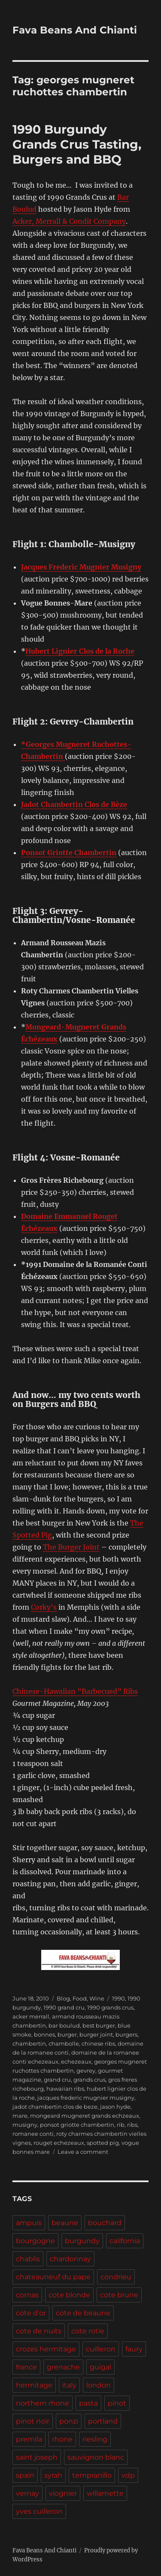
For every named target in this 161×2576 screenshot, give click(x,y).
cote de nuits (38, 2331)
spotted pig (103, 2142)
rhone (62, 2439)
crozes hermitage (46, 2349)
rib (121, 2124)
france (26, 2367)
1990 (118, 1998)
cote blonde (69, 2295)
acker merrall (30, 2016)
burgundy (82, 2241)
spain (25, 2475)
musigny (24, 2124)
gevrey (85, 2070)
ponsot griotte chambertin (77, 2124)
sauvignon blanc (95, 2457)
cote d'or (31, 2313)
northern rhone (42, 2403)
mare (19, 2115)
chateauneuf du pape (53, 2277)
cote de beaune (83, 2313)
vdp (128, 2475)
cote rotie (87, 2331)
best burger (98, 2025)
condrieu (115, 2277)
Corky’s (44, 1607)
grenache (63, 2367)
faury (134, 2349)
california (124, 2241)
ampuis (29, 2223)
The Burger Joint (71, 1547)
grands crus (89, 2079)
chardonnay (70, 2259)
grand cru (57, 2079)
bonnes (44, 2034)
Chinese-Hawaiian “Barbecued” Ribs (75, 1691)
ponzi (68, 2421)
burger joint (96, 2034)
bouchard (105, 2223)
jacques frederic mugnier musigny (85, 2097)
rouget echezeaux (58, 2142)
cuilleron (100, 2349)
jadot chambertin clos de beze (54, 2106)
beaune (65, 2223)
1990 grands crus (110, 2007)
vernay (27, 2493)
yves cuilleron (39, 2511)
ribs (132, 2124)
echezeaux (76, 2061)
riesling (94, 2439)
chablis (28, 2259)
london (98, 2385)
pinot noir (32, 2421)
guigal (100, 2367)
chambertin (29, 2043)
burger (67, 2034)
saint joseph (37, 2457)
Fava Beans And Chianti (74, 30)
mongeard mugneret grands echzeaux (84, 2115)
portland (103, 2421)
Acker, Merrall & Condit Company (69, 221)
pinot (117, 2403)
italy (69, 2385)
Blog (63, 1998)
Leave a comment (83, 2151)
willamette (105, 2493)
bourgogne (35, 2241)
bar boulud (64, 2025)
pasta (88, 2403)
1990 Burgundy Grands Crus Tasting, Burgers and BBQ (76, 144)
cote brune (119, 2295)
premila (29, 2439)
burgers (126, 2034)
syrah (53, 2475)
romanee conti (33, 2133)
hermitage (34, 2385)
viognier (63, 2493)
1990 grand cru (64, 2007)
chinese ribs (98, 2043)
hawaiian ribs (65, 2088)
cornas (27, 2295)
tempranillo (92, 2475)
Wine (96, 1998)
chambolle (64, 2043)
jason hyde (115, 2106)
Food (80, 1998)
